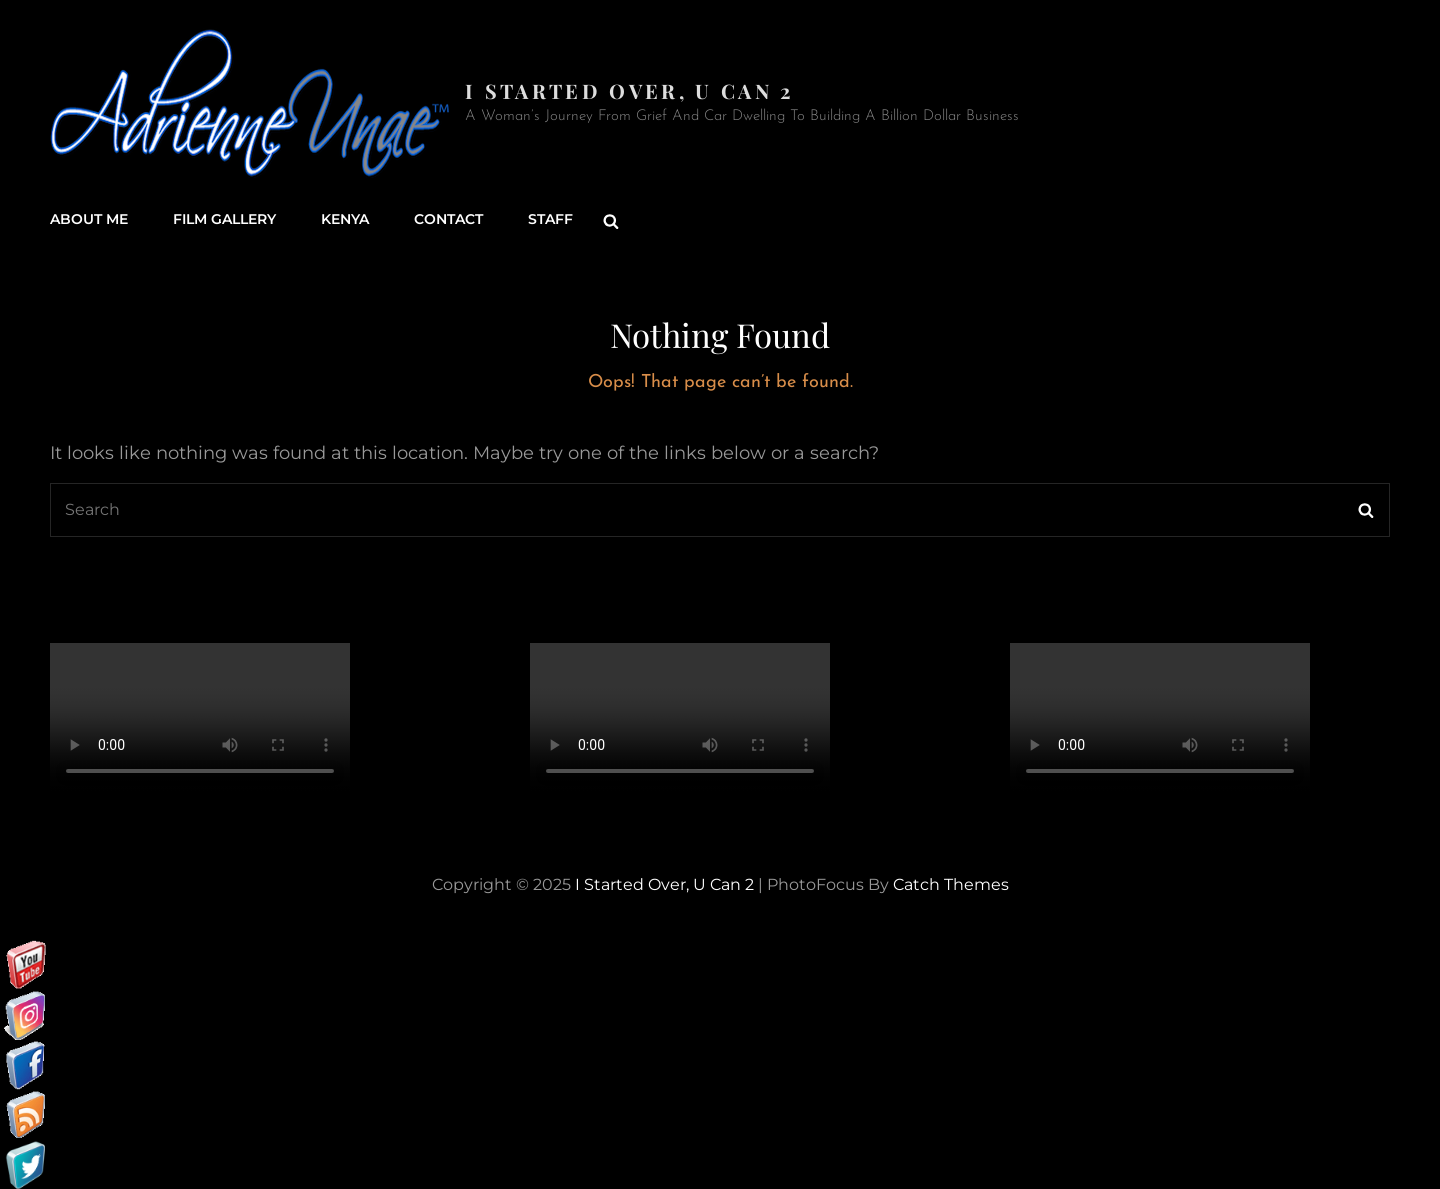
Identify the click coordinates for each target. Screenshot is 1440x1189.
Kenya (345, 220)
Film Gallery (224, 220)
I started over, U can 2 (629, 90)
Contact (448, 220)
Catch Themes (951, 883)
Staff (550, 220)
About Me (89, 220)
